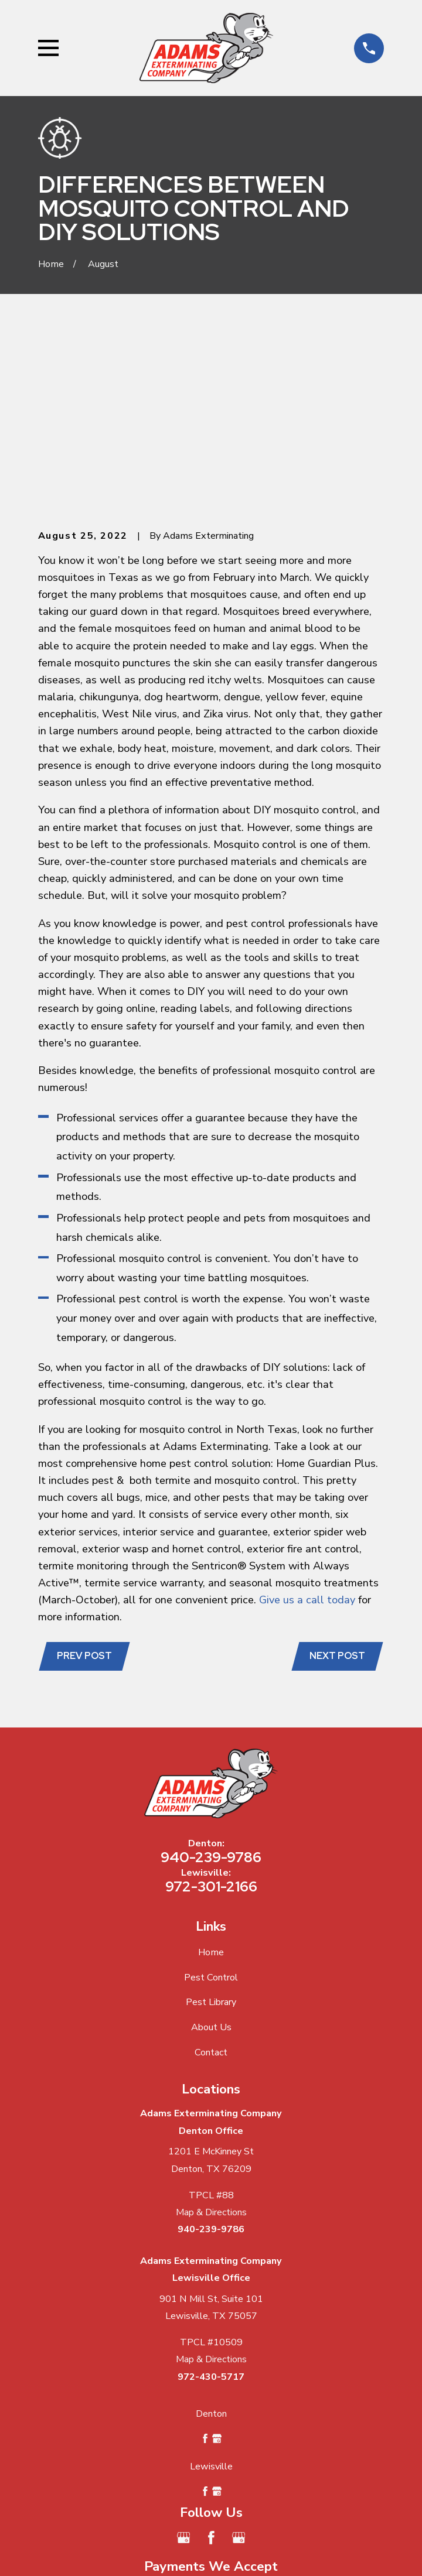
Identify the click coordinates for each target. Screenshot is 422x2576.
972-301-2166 (211, 1712)
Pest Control (211, 1803)
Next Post (337, 1482)
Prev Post (85, 1482)
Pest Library (211, 1828)
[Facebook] (211, 2364)
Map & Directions (211, 2038)
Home (211, 1778)
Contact (211, 1878)
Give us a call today (307, 1425)
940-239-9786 (211, 1683)
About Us (211, 1853)
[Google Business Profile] (183, 2364)
